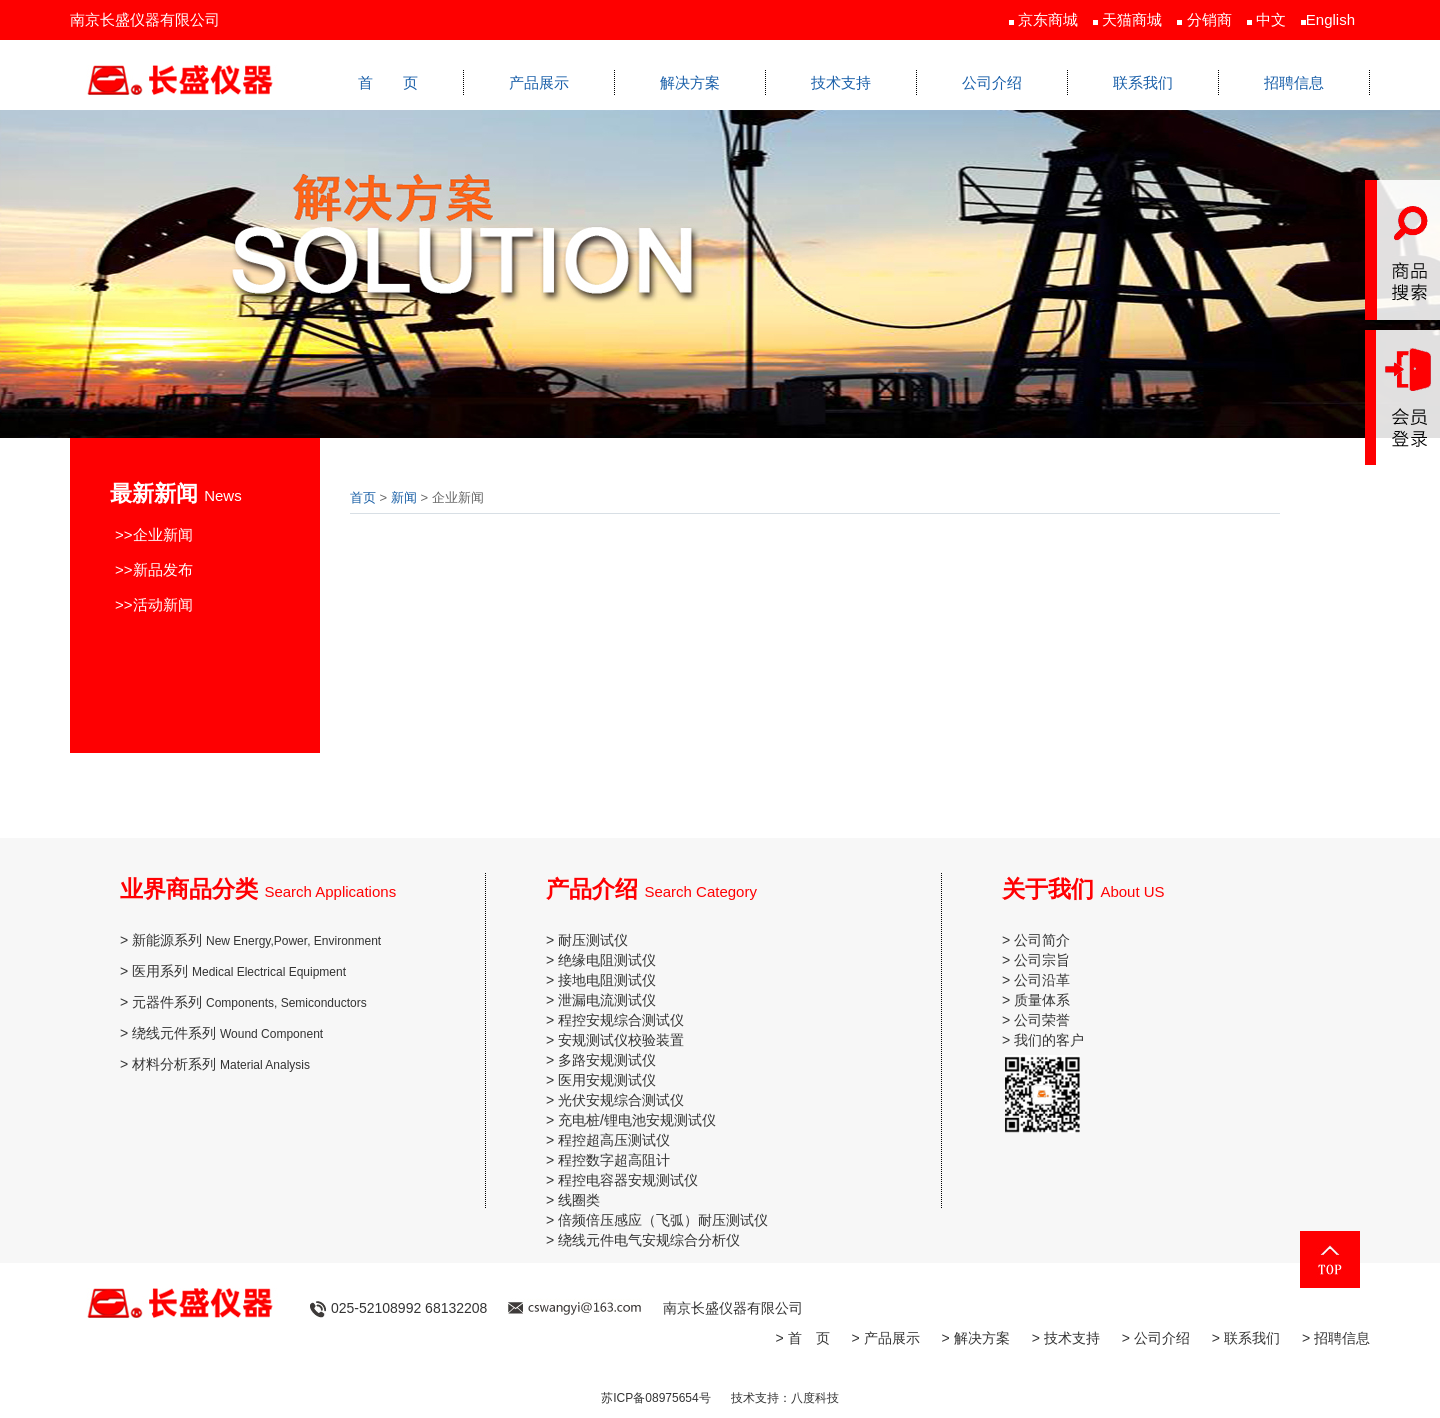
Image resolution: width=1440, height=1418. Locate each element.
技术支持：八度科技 (785, 1398)
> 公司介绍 (1156, 1338)
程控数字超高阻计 (614, 1160)
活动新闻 (163, 604)
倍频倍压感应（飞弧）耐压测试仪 (663, 1220)
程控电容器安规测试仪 (628, 1180)
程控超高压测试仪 (614, 1140)
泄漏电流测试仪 (607, 1000)
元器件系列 (249, 1002)
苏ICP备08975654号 (655, 1398)
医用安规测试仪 (607, 1080)
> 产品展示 (886, 1338)
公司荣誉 (1042, 1020)
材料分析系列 (221, 1064)
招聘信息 (1294, 82)
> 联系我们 (1246, 1338)
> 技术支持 (1066, 1338)
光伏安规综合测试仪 (621, 1100)
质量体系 (1042, 1000)
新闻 (404, 497)
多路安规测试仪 (607, 1060)
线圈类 (579, 1200)
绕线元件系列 (227, 1033)
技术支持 (841, 82)
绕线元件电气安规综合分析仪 (649, 1240)
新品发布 (163, 569)
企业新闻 (163, 534)
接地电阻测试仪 (607, 980)
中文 (1271, 19)
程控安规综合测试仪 (621, 1020)
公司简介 (1042, 940)
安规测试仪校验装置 (621, 1040)
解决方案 (690, 82)
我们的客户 (1049, 1040)
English (1330, 19)
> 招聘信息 (1336, 1338)
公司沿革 (1042, 980)
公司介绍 (992, 82)
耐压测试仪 (593, 940)
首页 (363, 497)
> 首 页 (802, 1338)
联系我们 (1143, 82)
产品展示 (539, 82)
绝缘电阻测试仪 (607, 960)
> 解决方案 (976, 1338)
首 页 (388, 82)
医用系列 (239, 971)
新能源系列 (256, 940)
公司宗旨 (1042, 960)
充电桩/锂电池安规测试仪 (637, 1120)
